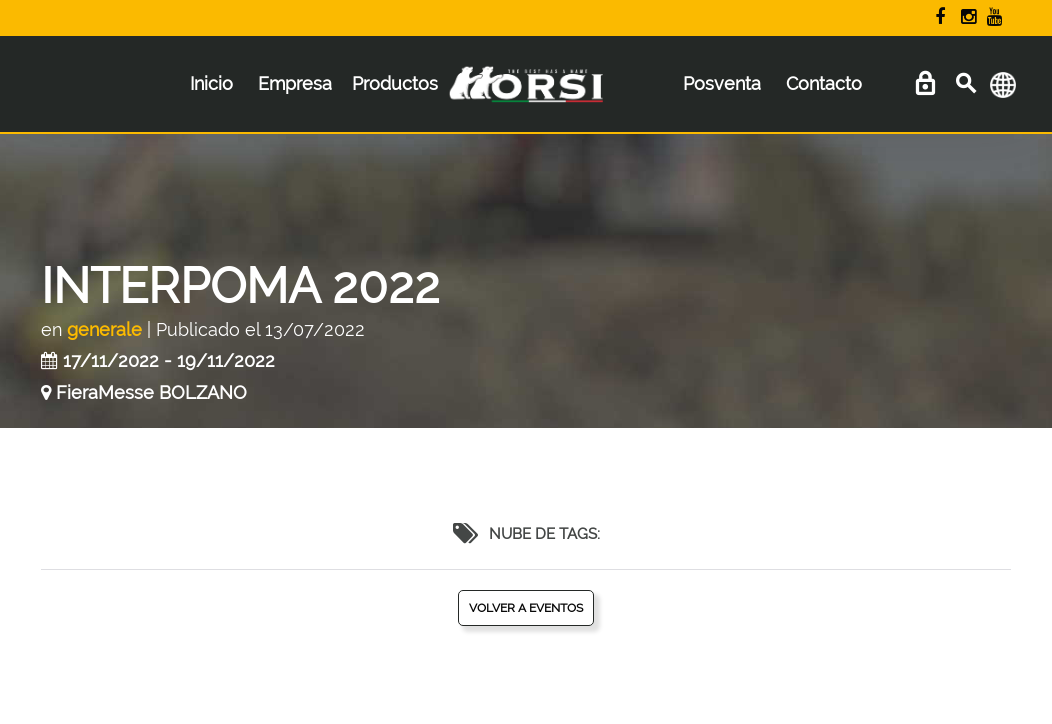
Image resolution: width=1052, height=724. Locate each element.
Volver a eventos (526, 608)
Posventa (722, 83)
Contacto (824, 83)
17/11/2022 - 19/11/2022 (169, 360)
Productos (395, 83)
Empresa (295, 83)
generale (104, 329)
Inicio (211, 83)
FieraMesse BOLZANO (151, 392)
